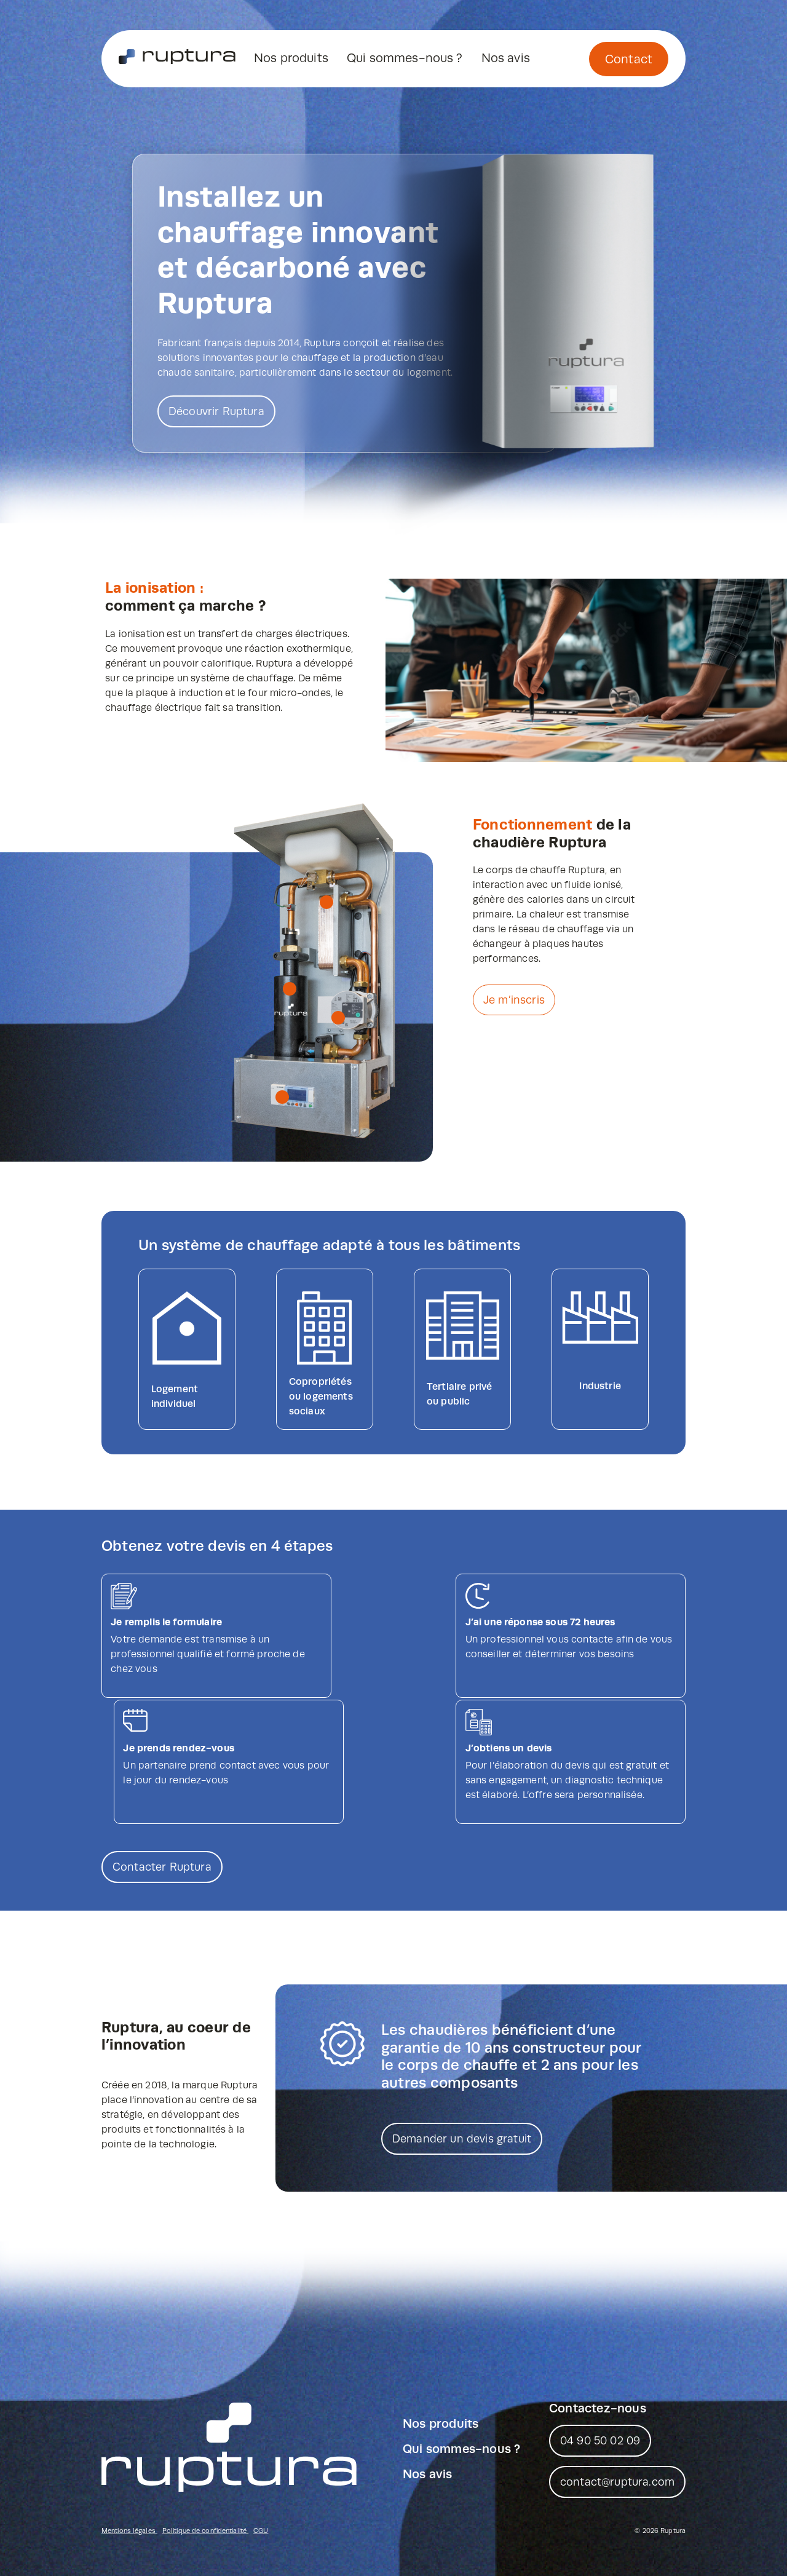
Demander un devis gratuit (461, 2056)
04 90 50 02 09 (600, 2358)
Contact (628, 59)
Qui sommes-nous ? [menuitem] (405, 58)
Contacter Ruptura (162, 1784)
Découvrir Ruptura (216, 411)
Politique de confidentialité (205, 2448)
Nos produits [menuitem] (291, 58)
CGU (260, 2448)
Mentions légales (129, 2448)
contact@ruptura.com (617, 2399)
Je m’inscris (514, 1000)
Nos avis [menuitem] (505, 58)
